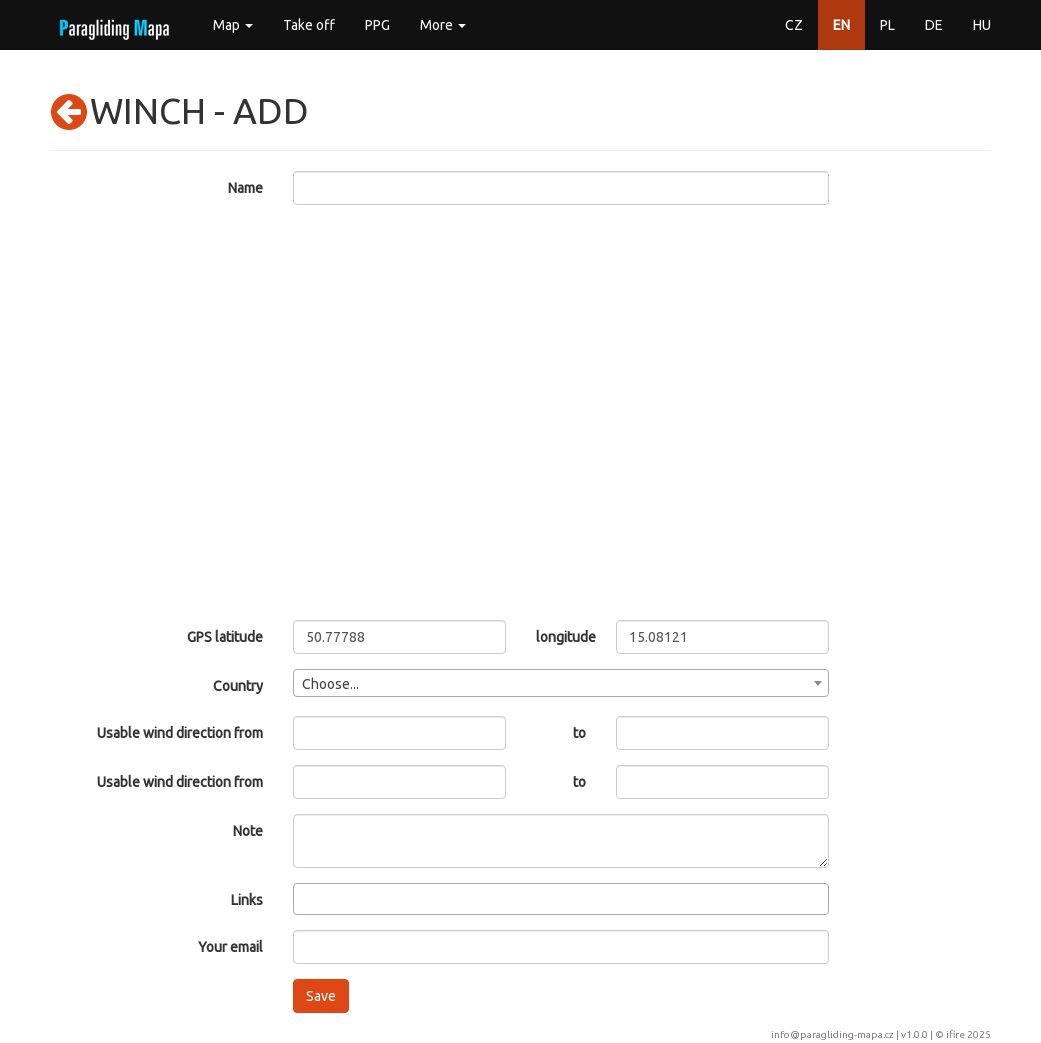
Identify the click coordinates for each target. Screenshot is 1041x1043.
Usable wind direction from (180, 733)
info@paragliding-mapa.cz (832, 1034)
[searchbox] (304, 898)
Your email (230, 947)
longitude (561, 637)
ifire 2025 (968, 1034)
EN (841, 25)
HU (982, 25)
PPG (377, 25)
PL (887, 25)
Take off (309, 25)
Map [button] (233, 25)
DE (934, 25)
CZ (794, 25)
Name (245, 188)
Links (247, 900)
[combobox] (561, 683)
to (579, 733)
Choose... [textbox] (330, 684)
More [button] (443, 25)
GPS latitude (225, 637)
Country (238, 686)
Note (248, 831)
